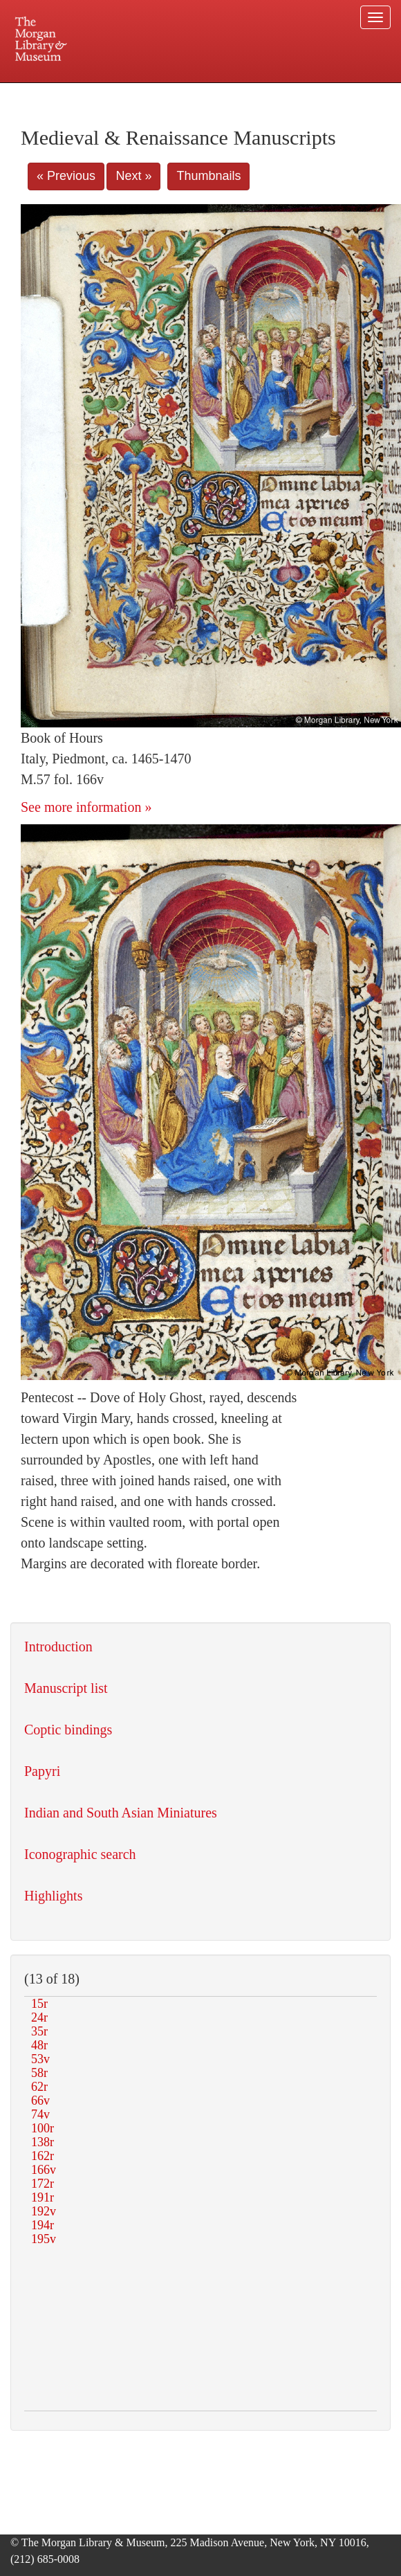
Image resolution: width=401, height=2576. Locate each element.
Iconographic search (80, 1854)
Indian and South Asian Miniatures (120, 1812)
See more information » (86, 807)
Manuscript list (66, 1688)
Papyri (42, 1771)
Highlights (53, 1895)
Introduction (58, 1646)
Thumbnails (208, 176)
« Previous (66, 176)
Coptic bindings (68, 1729)
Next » (133, 176)
